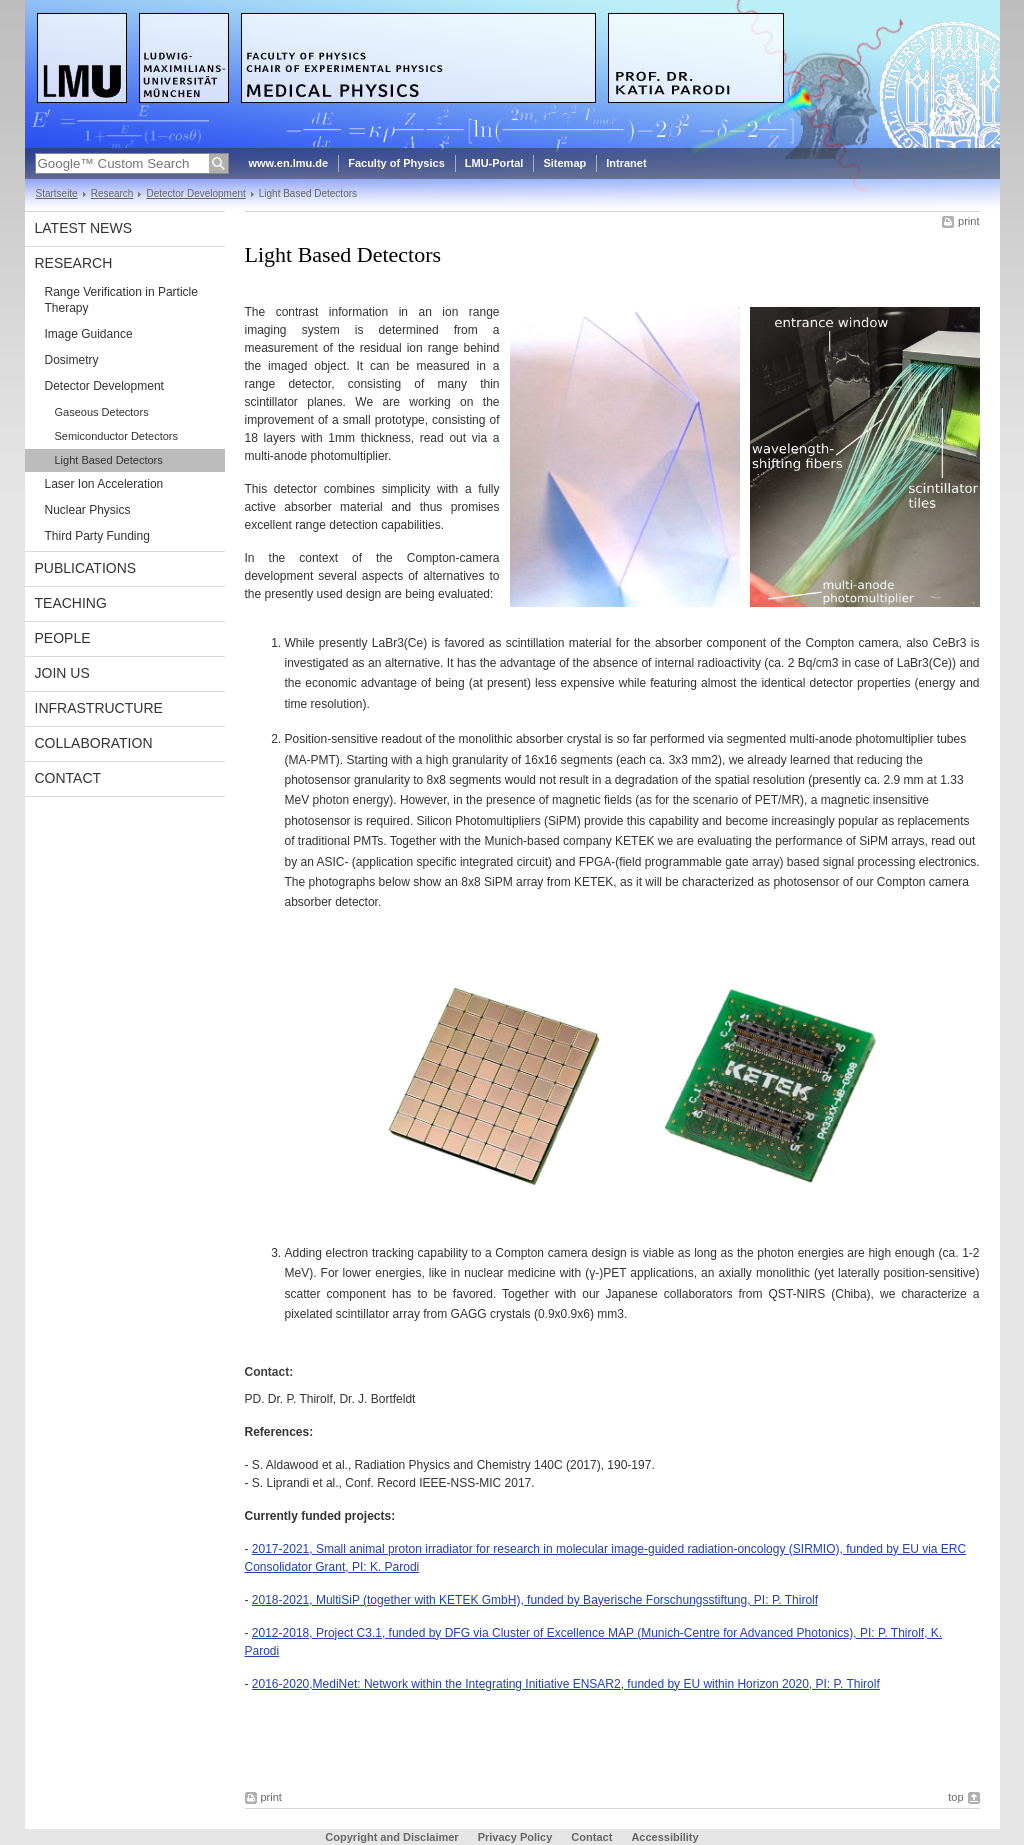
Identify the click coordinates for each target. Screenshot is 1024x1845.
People (63, 638)
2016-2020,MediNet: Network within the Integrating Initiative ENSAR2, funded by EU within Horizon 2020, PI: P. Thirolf (566, 1684)
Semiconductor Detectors (117, 436)
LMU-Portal (494, 163)
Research (112, 193)
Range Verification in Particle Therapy (121, 300)
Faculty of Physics (396, 163)
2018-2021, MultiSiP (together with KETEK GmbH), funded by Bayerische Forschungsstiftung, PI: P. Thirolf (535, 1600)
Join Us (62, 673)
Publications (86, 568)
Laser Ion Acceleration (104, 484)
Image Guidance (89, 334)
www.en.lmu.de (289, 163)
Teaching (71, 603)
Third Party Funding (97, 536)
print (968, 221)
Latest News (84, 228)
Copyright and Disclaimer (391, 1837)
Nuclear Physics (88, 510)
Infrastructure (99, 708)
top (955, 1797)
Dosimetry (72, 360)
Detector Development (195, 193)
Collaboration (94, 743)
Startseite (57, 193)
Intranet (626, 163)
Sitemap (564, 163)
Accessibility (664, 1837)
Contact (68, 778)
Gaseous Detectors (102, 412)
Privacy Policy (515, 1837)
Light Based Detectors (109, 460)
